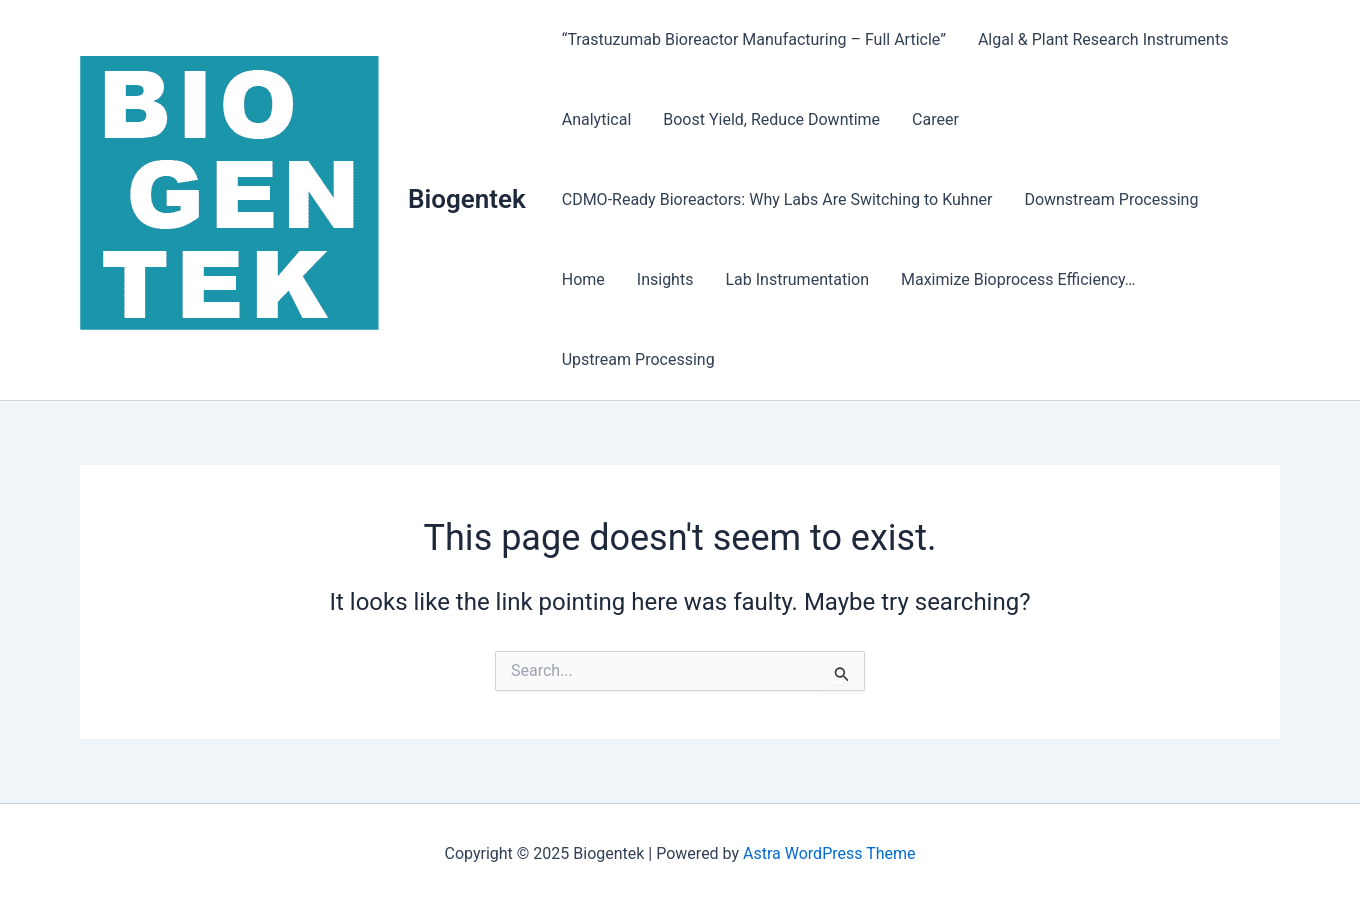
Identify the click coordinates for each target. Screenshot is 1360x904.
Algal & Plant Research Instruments (1103, 39)
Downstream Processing (1111, 199)
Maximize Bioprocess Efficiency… (1018, 279)
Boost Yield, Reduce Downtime (771, 119)
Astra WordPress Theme (829, 853)
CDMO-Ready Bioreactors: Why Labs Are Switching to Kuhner (777, 199)
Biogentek (467, 199)
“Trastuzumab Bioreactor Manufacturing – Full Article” (754, 39)
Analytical (597, 119)
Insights (665, 279)
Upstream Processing (638, 359)
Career (935, 119)
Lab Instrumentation (797, 279)
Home (583, 279)
